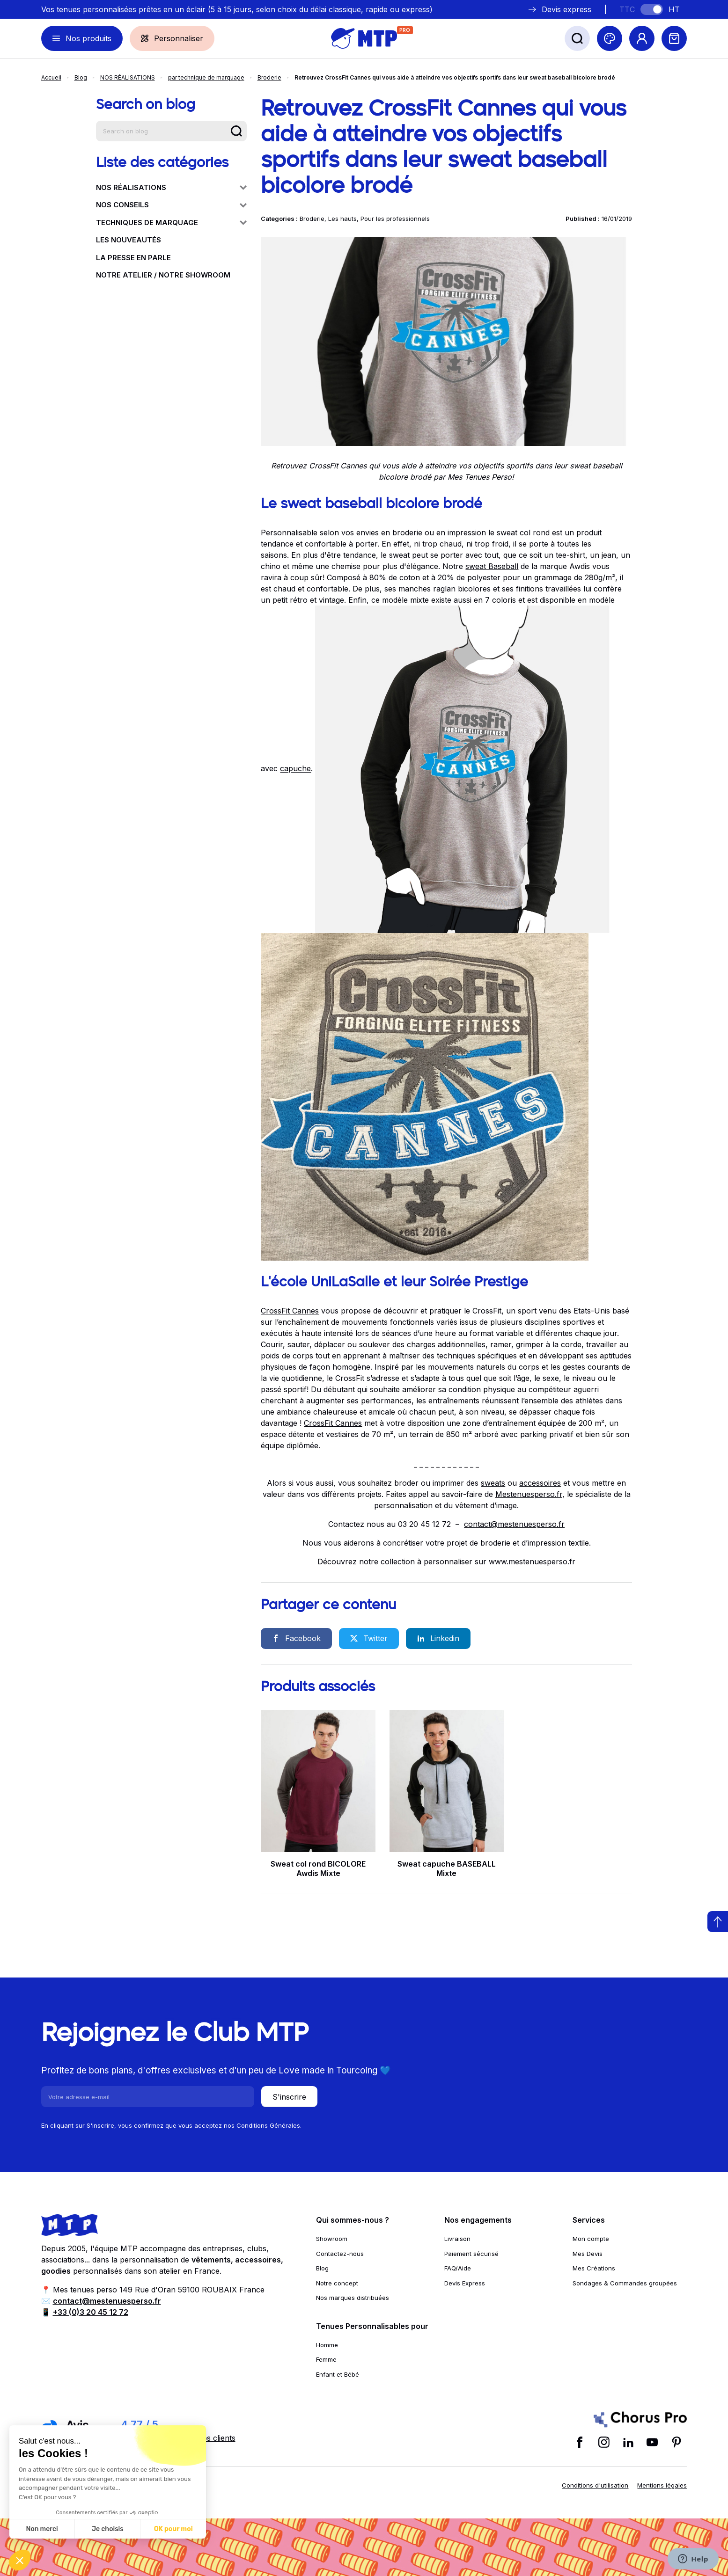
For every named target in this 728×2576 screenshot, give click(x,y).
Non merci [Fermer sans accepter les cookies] (42, 2529)
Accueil (51, 77)
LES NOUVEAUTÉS (128, 239)
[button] (19, 2560)
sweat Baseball (491, 566)
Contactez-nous (340, 2253)
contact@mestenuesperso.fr (514, 1524)
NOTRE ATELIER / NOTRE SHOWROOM (163, 274)
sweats (493, 1483)
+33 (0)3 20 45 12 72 (90, 2312)
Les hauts (342, 218)
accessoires (540, 1483)
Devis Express (464, 2283)
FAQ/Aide (457, 2268)
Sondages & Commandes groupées (625, 2283)
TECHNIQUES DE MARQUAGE (171, 222)
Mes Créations (594, 2268)
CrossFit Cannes (290, 1310)
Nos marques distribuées (352, 2297)
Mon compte (591, 2238)
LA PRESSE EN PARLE (133, 257)
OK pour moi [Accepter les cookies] (173, 2529)
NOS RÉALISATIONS (127, 77)
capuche (295, 769)
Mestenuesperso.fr (528, 1494)
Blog (80, 77)
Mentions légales (662, 2485)
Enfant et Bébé (337, 2374)
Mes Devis (588, 2253)
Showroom (331, 2238)
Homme (327, 2345)
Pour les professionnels (395, 218)
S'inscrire (289, 2097)
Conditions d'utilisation (595, 2485)
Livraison (457, 2238)
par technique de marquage (206, 77)
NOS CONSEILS (171, 204)
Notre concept (337, 2283)
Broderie (269, 77)
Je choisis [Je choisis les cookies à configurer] (108, 2529)
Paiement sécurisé (471, 2253)
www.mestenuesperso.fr (532, 1561)
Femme (326, 2359)
